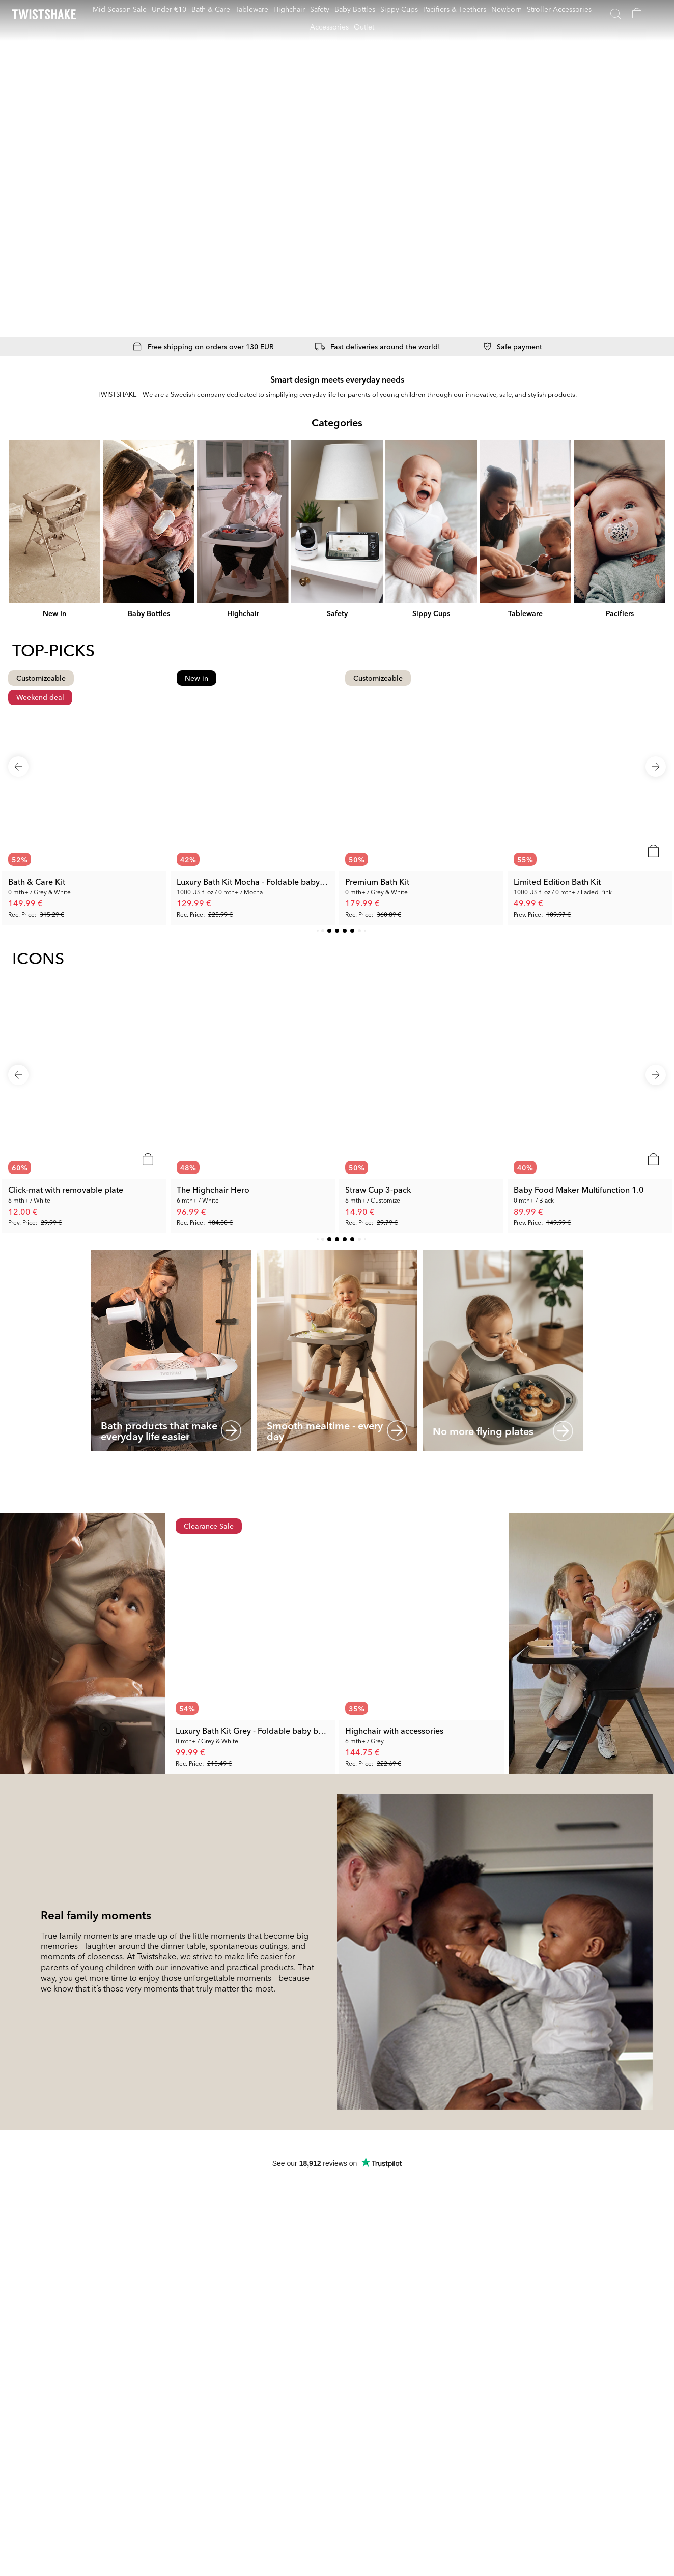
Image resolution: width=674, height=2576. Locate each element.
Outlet (364, 26)
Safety (319, 9)
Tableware (251, 9)
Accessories (329, 26)
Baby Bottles (354, 9)
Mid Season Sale (120, 9)
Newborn (506, 9)
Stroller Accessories (559, 9)
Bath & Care (210, 9)
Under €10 (169, 9)
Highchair (289, 9)
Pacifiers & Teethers (454, 9)
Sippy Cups (399, 9)
